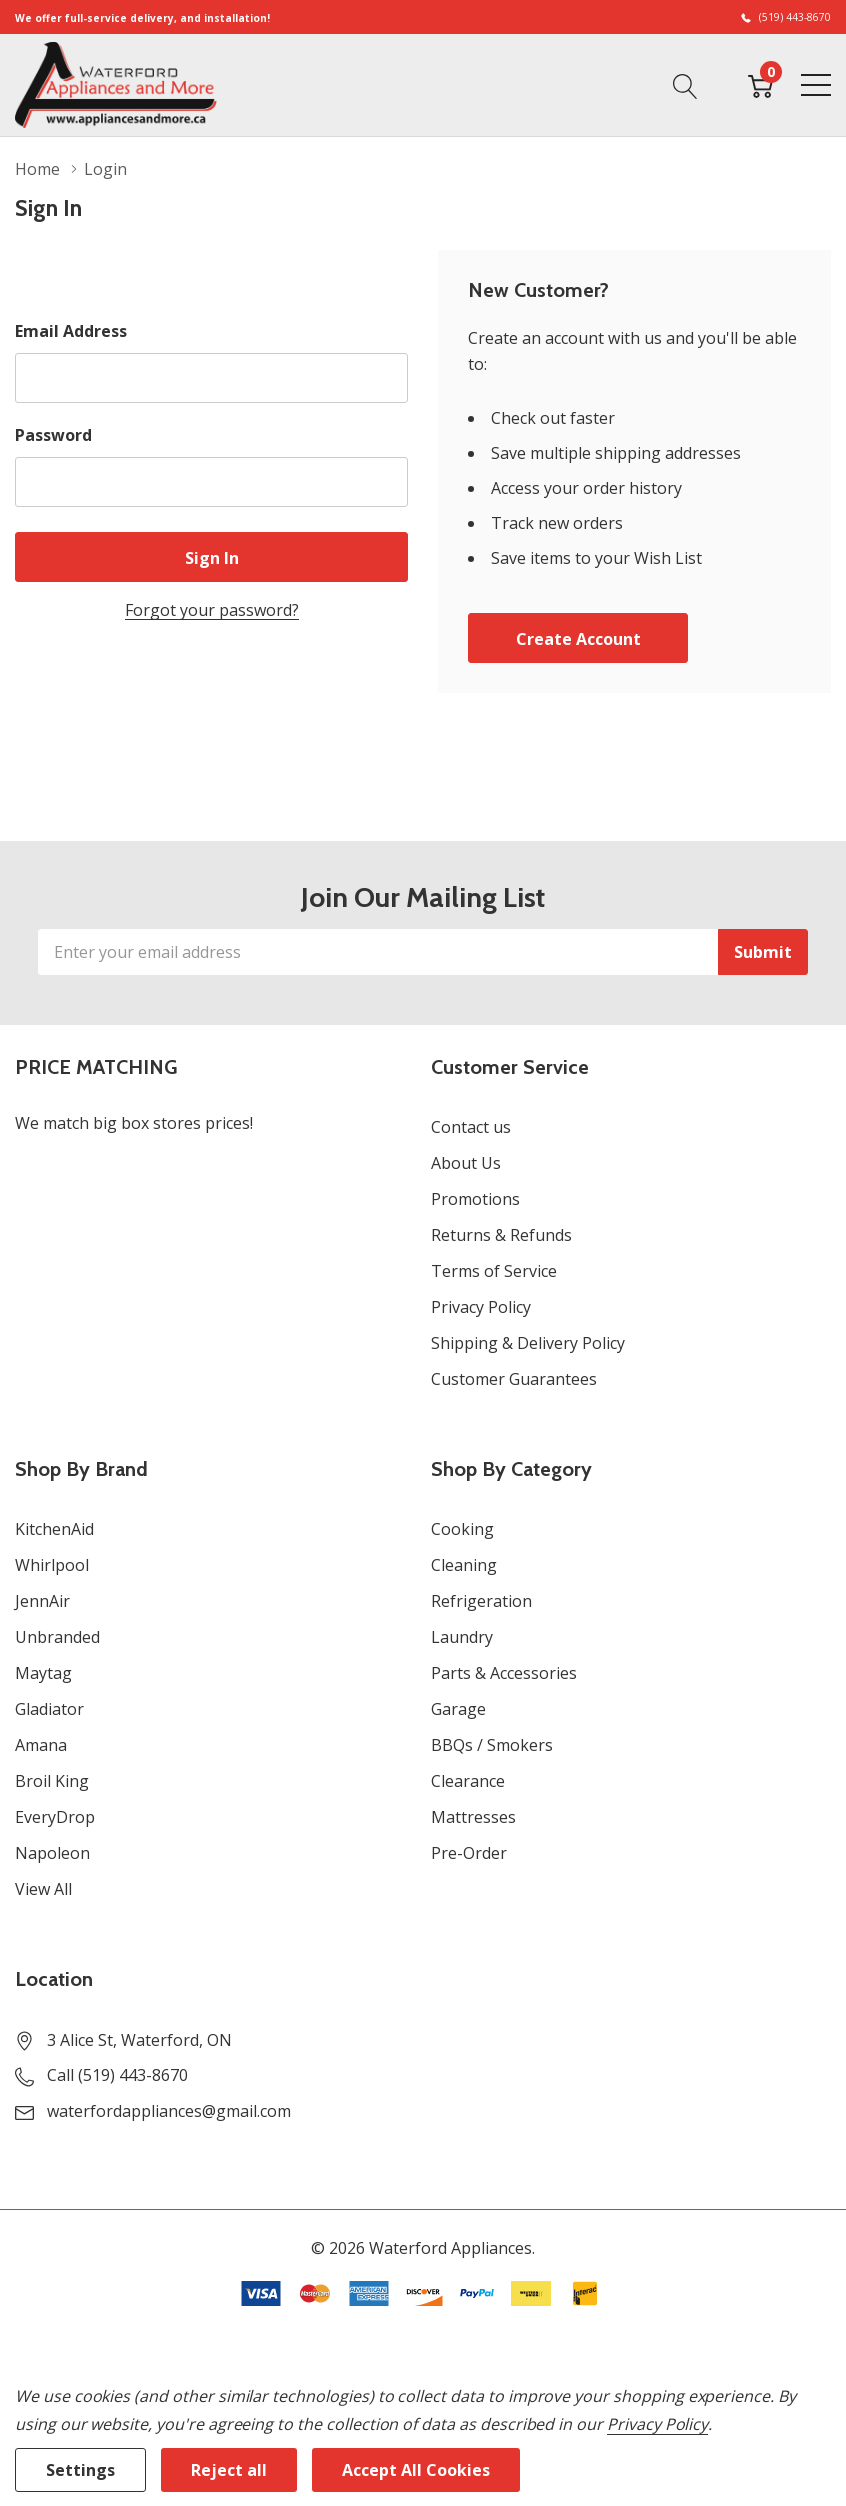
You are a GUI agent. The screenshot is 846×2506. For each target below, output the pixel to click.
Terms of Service (494, 1271)
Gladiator (49, 1709)
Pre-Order (469, 1853)
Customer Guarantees (514, 1379)
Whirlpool (52, 1565)
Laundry (462, 1637)
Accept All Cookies (416, 2470)
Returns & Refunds (501, 1235)
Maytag (43, 1673)
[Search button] (685, 84)
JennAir (42, 1601)
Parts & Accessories (504, 1673)
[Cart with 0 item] (760, 84)
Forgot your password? (212, 610)
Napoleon (52, 1853)
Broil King (52, 1781)
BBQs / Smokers (492, 1745)
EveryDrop (55, 1817)
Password (53, 435)
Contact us (471, 1127)
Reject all (229, 2470)
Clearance (468, 1781)
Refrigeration (481, 1601)
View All (43, 1889)
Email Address (71, 331)
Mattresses (473, 1817)
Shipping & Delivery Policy (528, 1343)
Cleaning (464, 1565)
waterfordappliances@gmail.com (169, 2111)
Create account (578, 639)
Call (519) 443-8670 (117, 2075)
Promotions (475, 1199)
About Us (466, 1163)
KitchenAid (54, 1529)
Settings (80, 2470)
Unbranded (57, 1637)
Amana (41, 1745)
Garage (458, 1709)
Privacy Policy (481, 1307)
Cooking (462, 1529)
